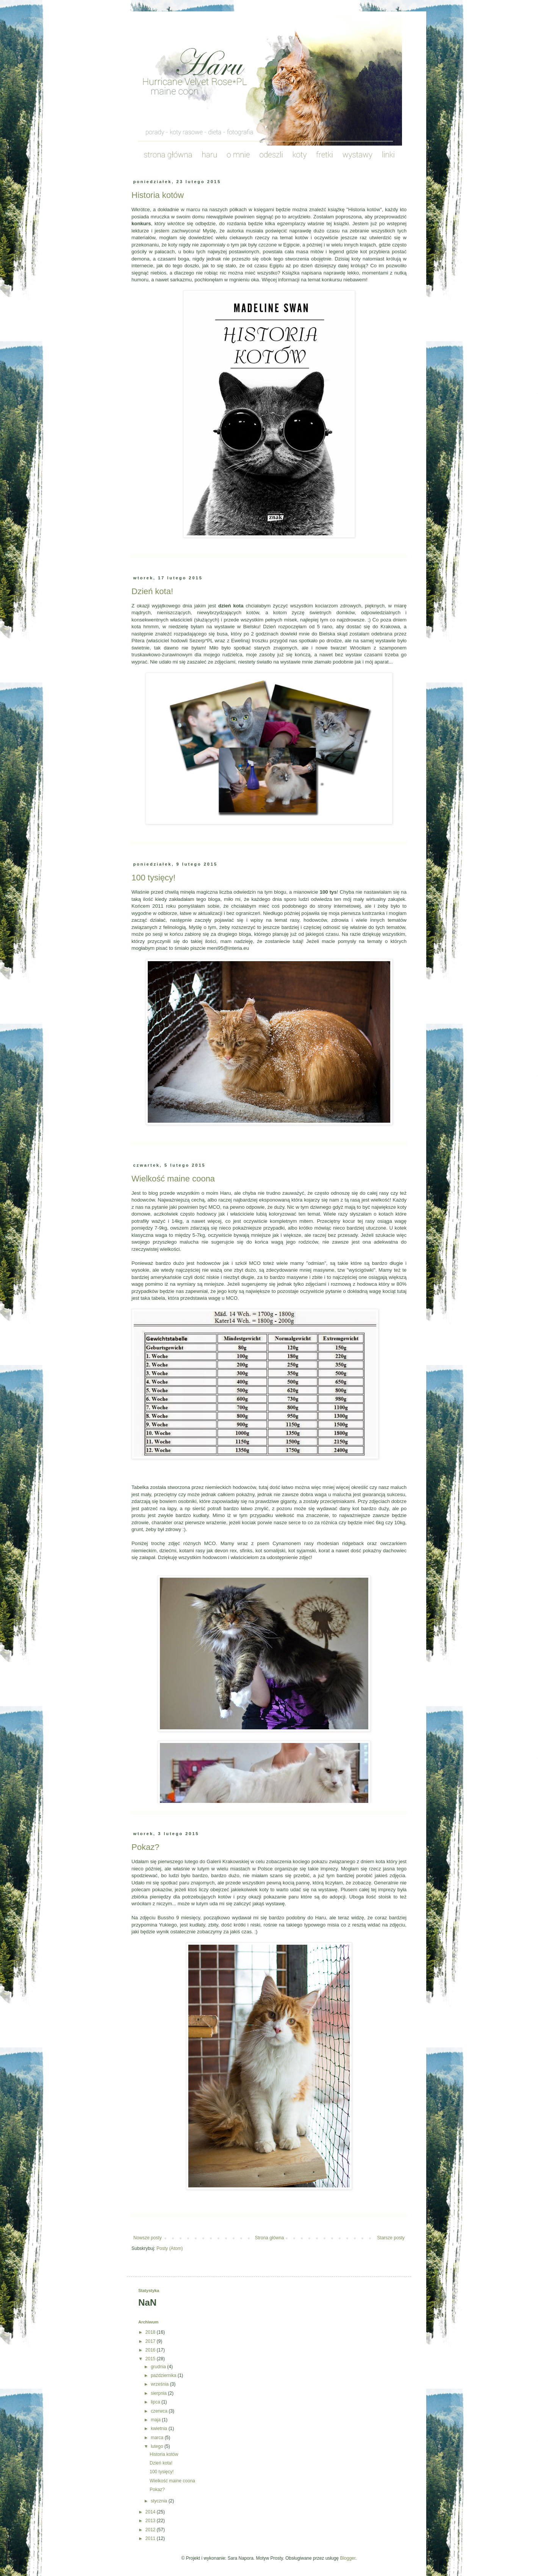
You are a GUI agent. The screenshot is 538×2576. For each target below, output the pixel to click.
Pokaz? (145, 1847)
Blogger (347, 2558)
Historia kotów (157, 195)
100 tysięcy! (153, 877)
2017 (151, 2341)
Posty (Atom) (169, 2248)
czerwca (160, 2411)
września (160, 2384)
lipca (156, 2402)
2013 (151, 2520)
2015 (151, 2358)
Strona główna (269, 2237)
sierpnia (159, 2393)
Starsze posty (391, 2237)
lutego (157, 2446)
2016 (151, 2350)
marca (158, 2437)
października (164, 2375)
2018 (151, 2332)
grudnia (159, 2366)
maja (156, 2419)
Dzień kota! (152, 591)
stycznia (160, 2501)
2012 (151, 2529)
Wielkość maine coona (173, 1178)
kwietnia (160, 2428)
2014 (151, 2512)
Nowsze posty (147, 2237)
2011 (151, 2538)
